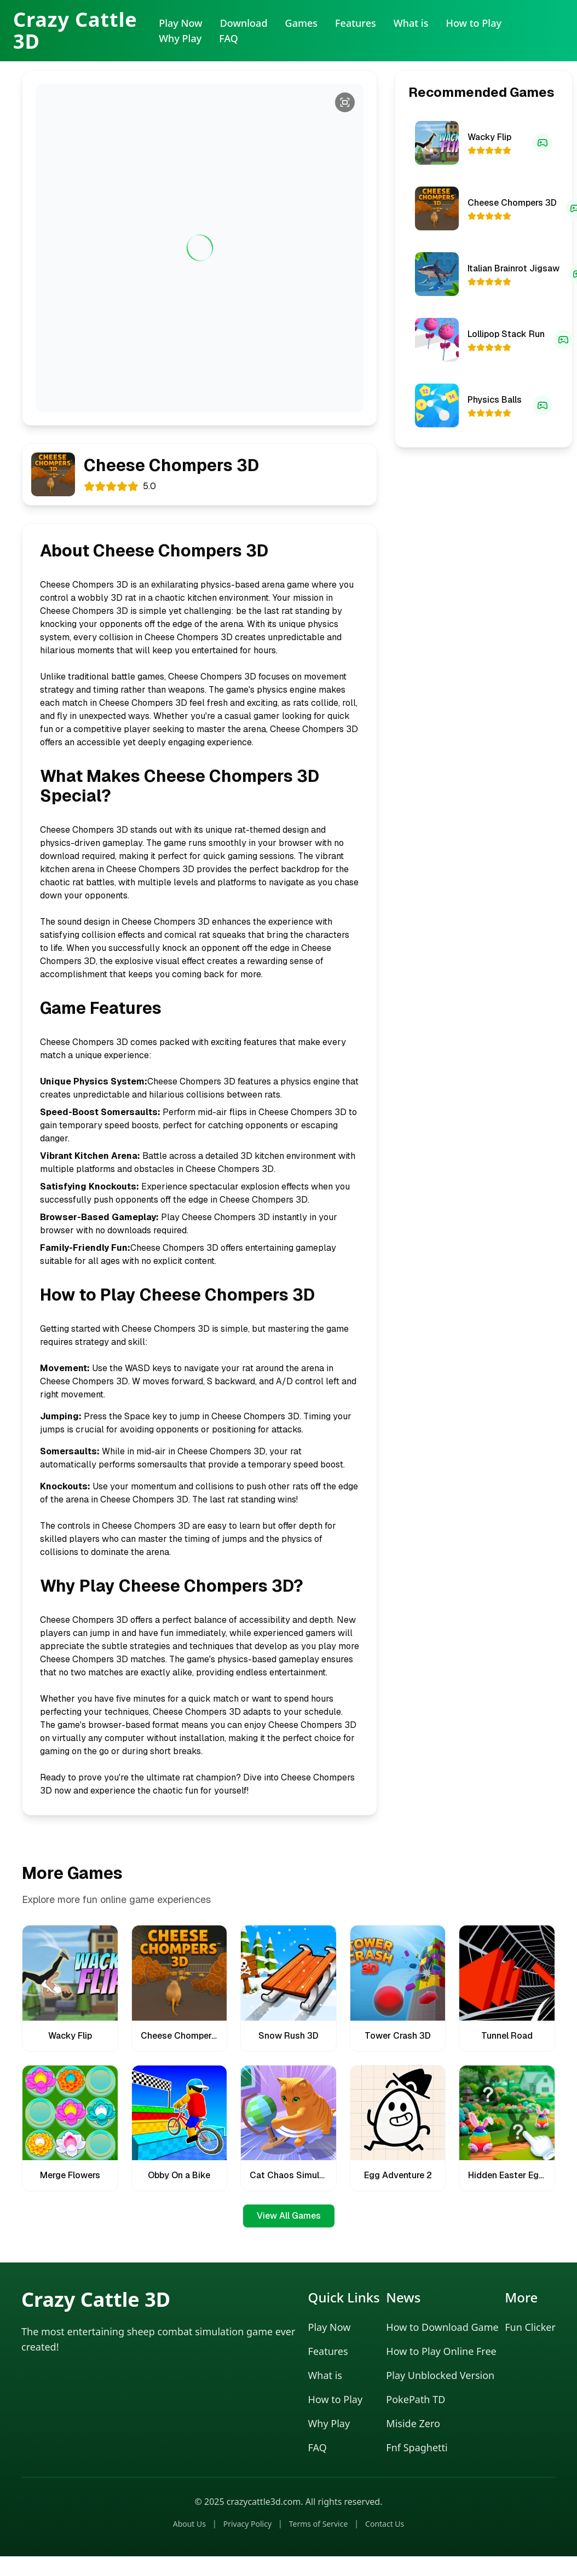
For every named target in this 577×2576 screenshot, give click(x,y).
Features (355, 23)
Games (301, 23)
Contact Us (384, 2524)
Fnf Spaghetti (416, 2447)
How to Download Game (442, 2327)
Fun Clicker (530, 2327)
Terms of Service (318, 2524)
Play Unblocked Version (440, 2375)
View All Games (289, 2215)
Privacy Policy (247, 2524)
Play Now (180, 23)
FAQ (228, 38)
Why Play (180, 38)
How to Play (473, 23)
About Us (189, 2524)
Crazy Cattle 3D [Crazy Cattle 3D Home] (75, 31)
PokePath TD (415, 2399)
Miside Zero (413, 2423)
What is (411, 23)
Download (244, 23)
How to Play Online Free (441, 2351)
